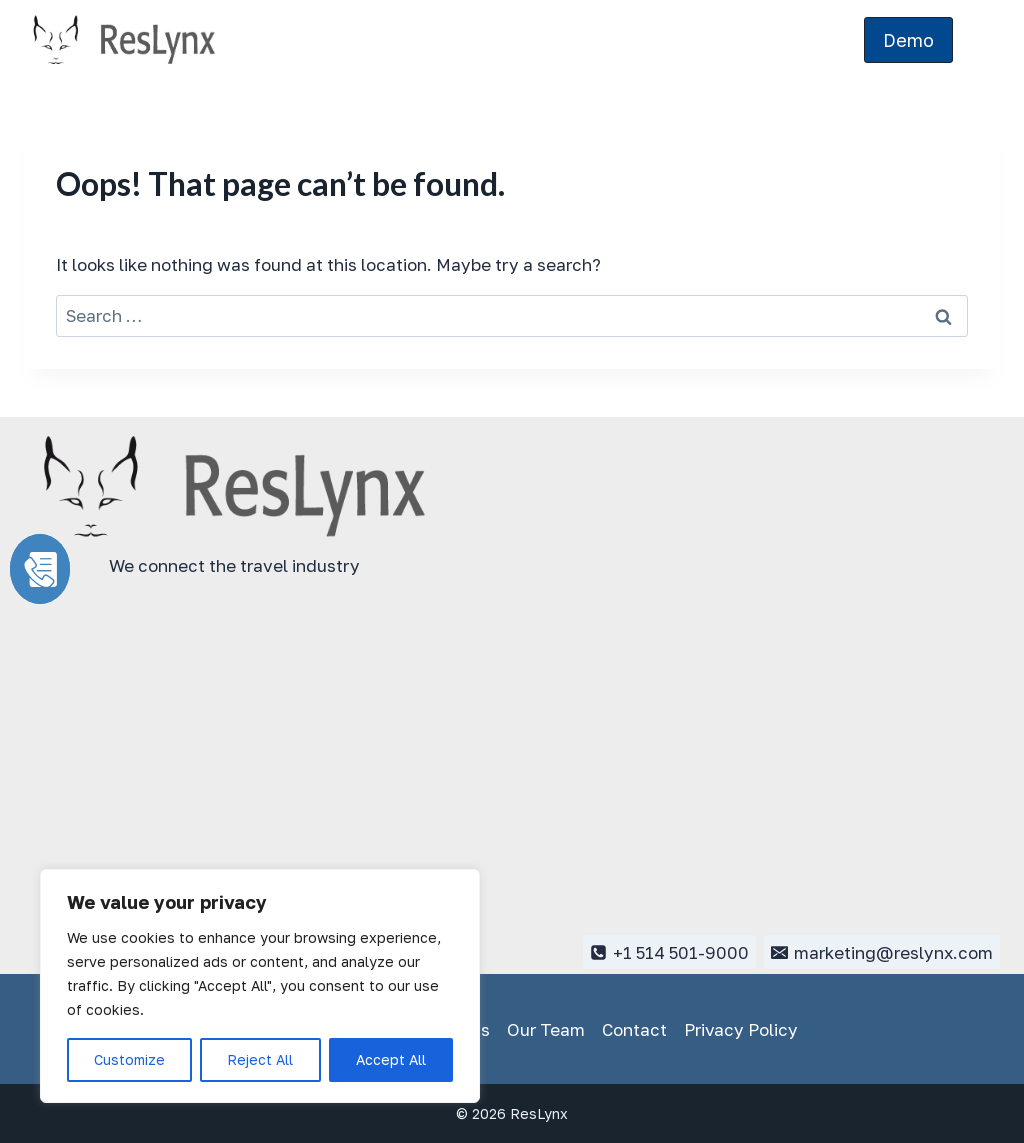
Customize (129, 1059)
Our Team (546, 1029)
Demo (908, 40)
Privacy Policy (741, 1029)
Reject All (260, 1059)
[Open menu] (981, 40)
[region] (260, 986)
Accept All (391, 1059)
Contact (634, 1029)
